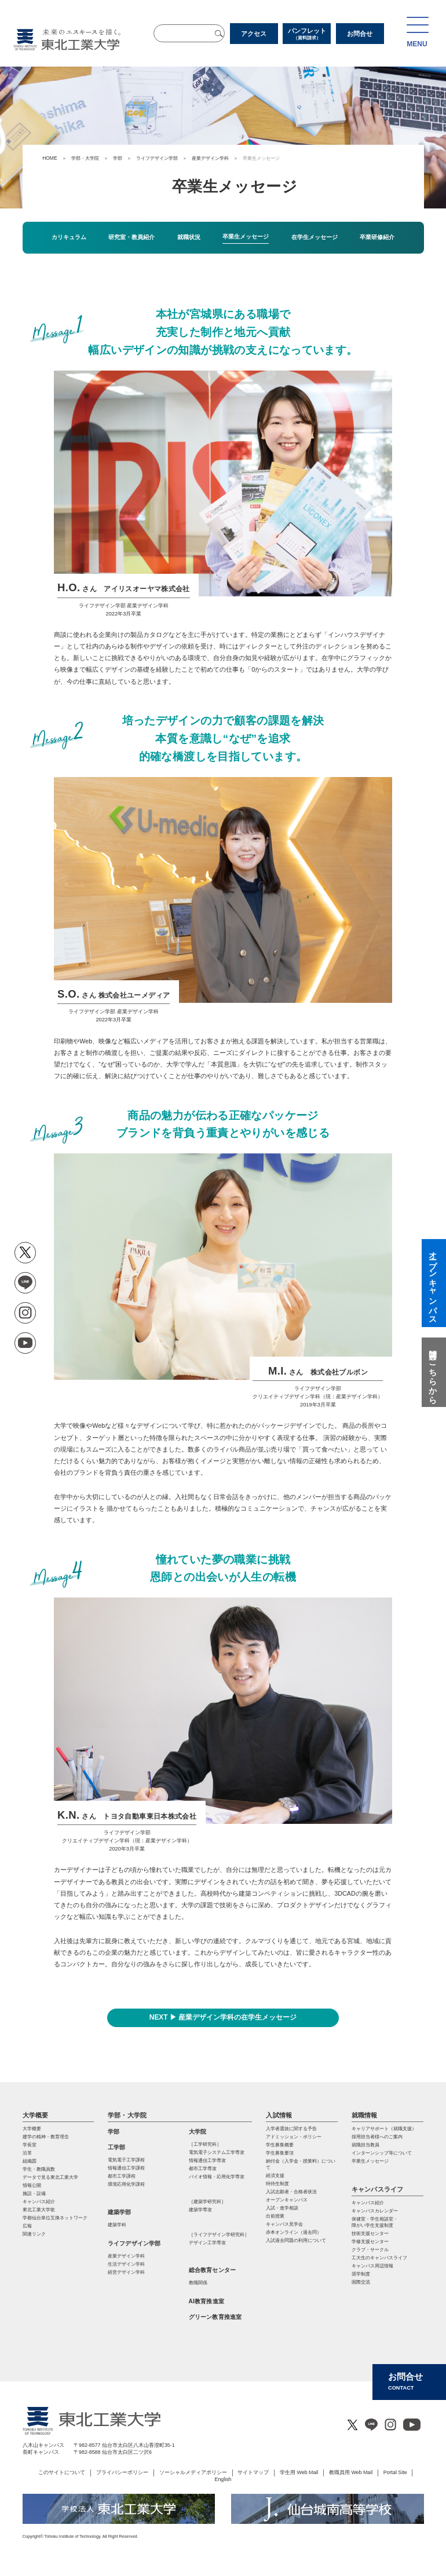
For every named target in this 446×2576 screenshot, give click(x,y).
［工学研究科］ (205, 2144)
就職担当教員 (365, 2145)
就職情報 (365, 2115)
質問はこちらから (432, 1372)
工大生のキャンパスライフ (379, 2257)
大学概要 (36, 2115)
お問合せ (359, 33)
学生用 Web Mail (299, 2472)
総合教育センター (212, 2270)
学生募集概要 (280, 2145)
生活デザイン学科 (126, 2264)
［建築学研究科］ (207, 2201)
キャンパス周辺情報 (372, 2266)
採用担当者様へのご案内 (377, 2136)
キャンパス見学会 (284, 2224)
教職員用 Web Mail (350, 2472)
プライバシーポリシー (122, 2472)
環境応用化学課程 (126, 2184)
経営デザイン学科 (126, 2272)
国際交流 (361, 2282)
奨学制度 (361, 2274)
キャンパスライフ (378, 2189)
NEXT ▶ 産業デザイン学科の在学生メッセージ (223, 2017)
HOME (49, 158)
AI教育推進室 (206, 2301)
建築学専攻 (200, 2209)
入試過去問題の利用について (296, 2240)
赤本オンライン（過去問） (293, 2232)
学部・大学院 (85, 158)
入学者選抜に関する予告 (291, 2128)
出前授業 (275, 2216)
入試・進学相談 (282, 2208)
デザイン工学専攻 (207, 2242)
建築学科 (117, 2224)
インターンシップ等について (382, 2153)
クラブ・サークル (370, 2249)
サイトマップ (253, 2472)
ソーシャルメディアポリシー (193, 2472)
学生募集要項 (280, 2153)
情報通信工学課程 (126, 2168)
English (222, 2479)
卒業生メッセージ (370, 2161)
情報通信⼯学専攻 (207, 2160)
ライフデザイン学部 (157, 158)
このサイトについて (61, 2472)
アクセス (253, 33)
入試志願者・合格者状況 (291, 2191)
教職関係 (198, 2282)
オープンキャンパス (287, 2200)
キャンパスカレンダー (375, 2211)
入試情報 (279, 2115)
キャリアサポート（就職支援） (384, 2128)
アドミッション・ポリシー (293, 2136)
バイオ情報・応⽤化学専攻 (216, 2176)
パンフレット (307, 34)
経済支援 (275, 2175)
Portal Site (395, 2472)
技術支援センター (370, 2233)
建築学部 (119, 2212)
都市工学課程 (122, 2176)
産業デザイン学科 (210, 158)
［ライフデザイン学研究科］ (219, 2234)
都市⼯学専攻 (203, 2168)
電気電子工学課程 (126, 2160)
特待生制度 (277, 2183)
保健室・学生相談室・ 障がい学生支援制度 (375, 2222)
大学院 (198, 2131)
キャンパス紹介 (368, 2202)
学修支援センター (370, 2241)
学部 (117, 158)
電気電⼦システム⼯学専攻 (216, 2152)
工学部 (117, 2147)
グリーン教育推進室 (215, 2317)
